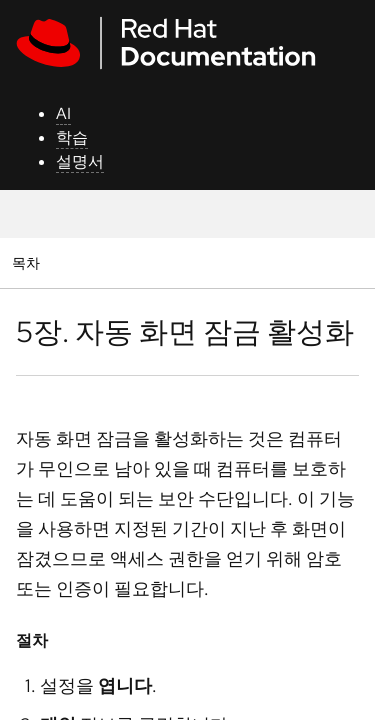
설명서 (80, 161)
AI (63, 113)
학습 (72, 137)
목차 (28, 262)
